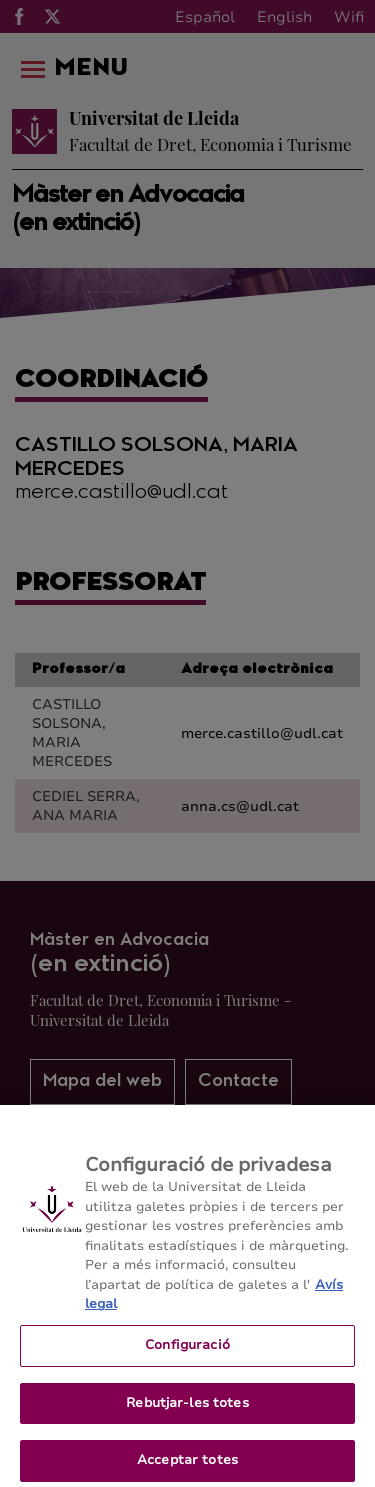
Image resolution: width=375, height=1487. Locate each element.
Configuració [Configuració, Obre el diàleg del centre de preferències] (187, 1351)
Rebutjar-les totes (187, 1409)
